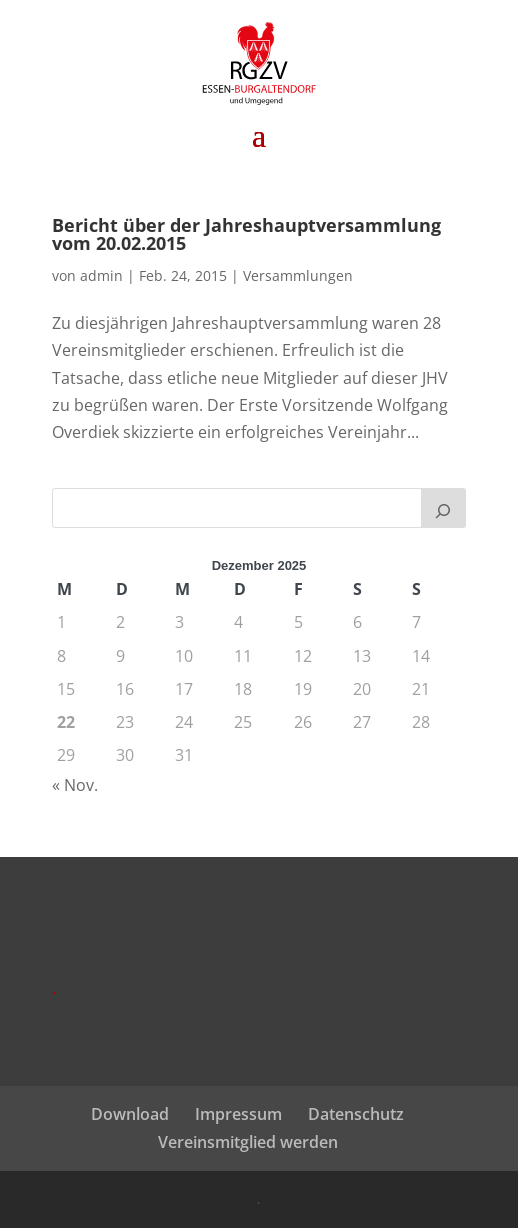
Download (130, 1114)
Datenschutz (356, 1114)
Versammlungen (298, 275)
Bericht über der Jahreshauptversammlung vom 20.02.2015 (246, 234)
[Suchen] (444, 508)
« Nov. (75, 785)
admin (101, 275)
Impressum (238, 1114)
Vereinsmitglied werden (248, 1142)
